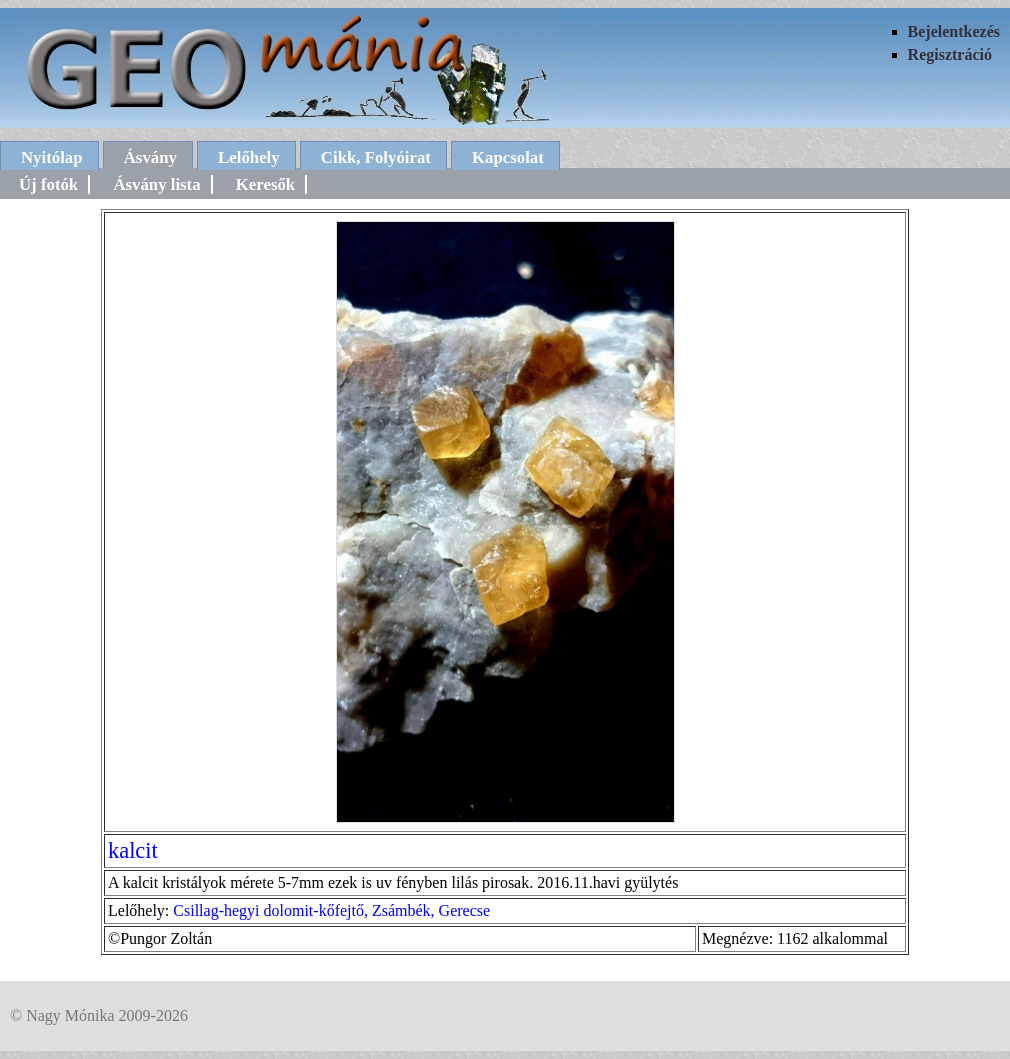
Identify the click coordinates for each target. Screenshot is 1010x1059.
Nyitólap (52, 157)
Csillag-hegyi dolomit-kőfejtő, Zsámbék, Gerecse (331, 910)
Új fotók (48, 184)
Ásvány (150, 157)
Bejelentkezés (954, 31)
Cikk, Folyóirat (376, 157)
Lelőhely (249, 157)
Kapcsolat (508, 157)
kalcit (133, 850)
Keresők (265, 184)
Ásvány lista (156, 184)
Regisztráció (950, 54)
